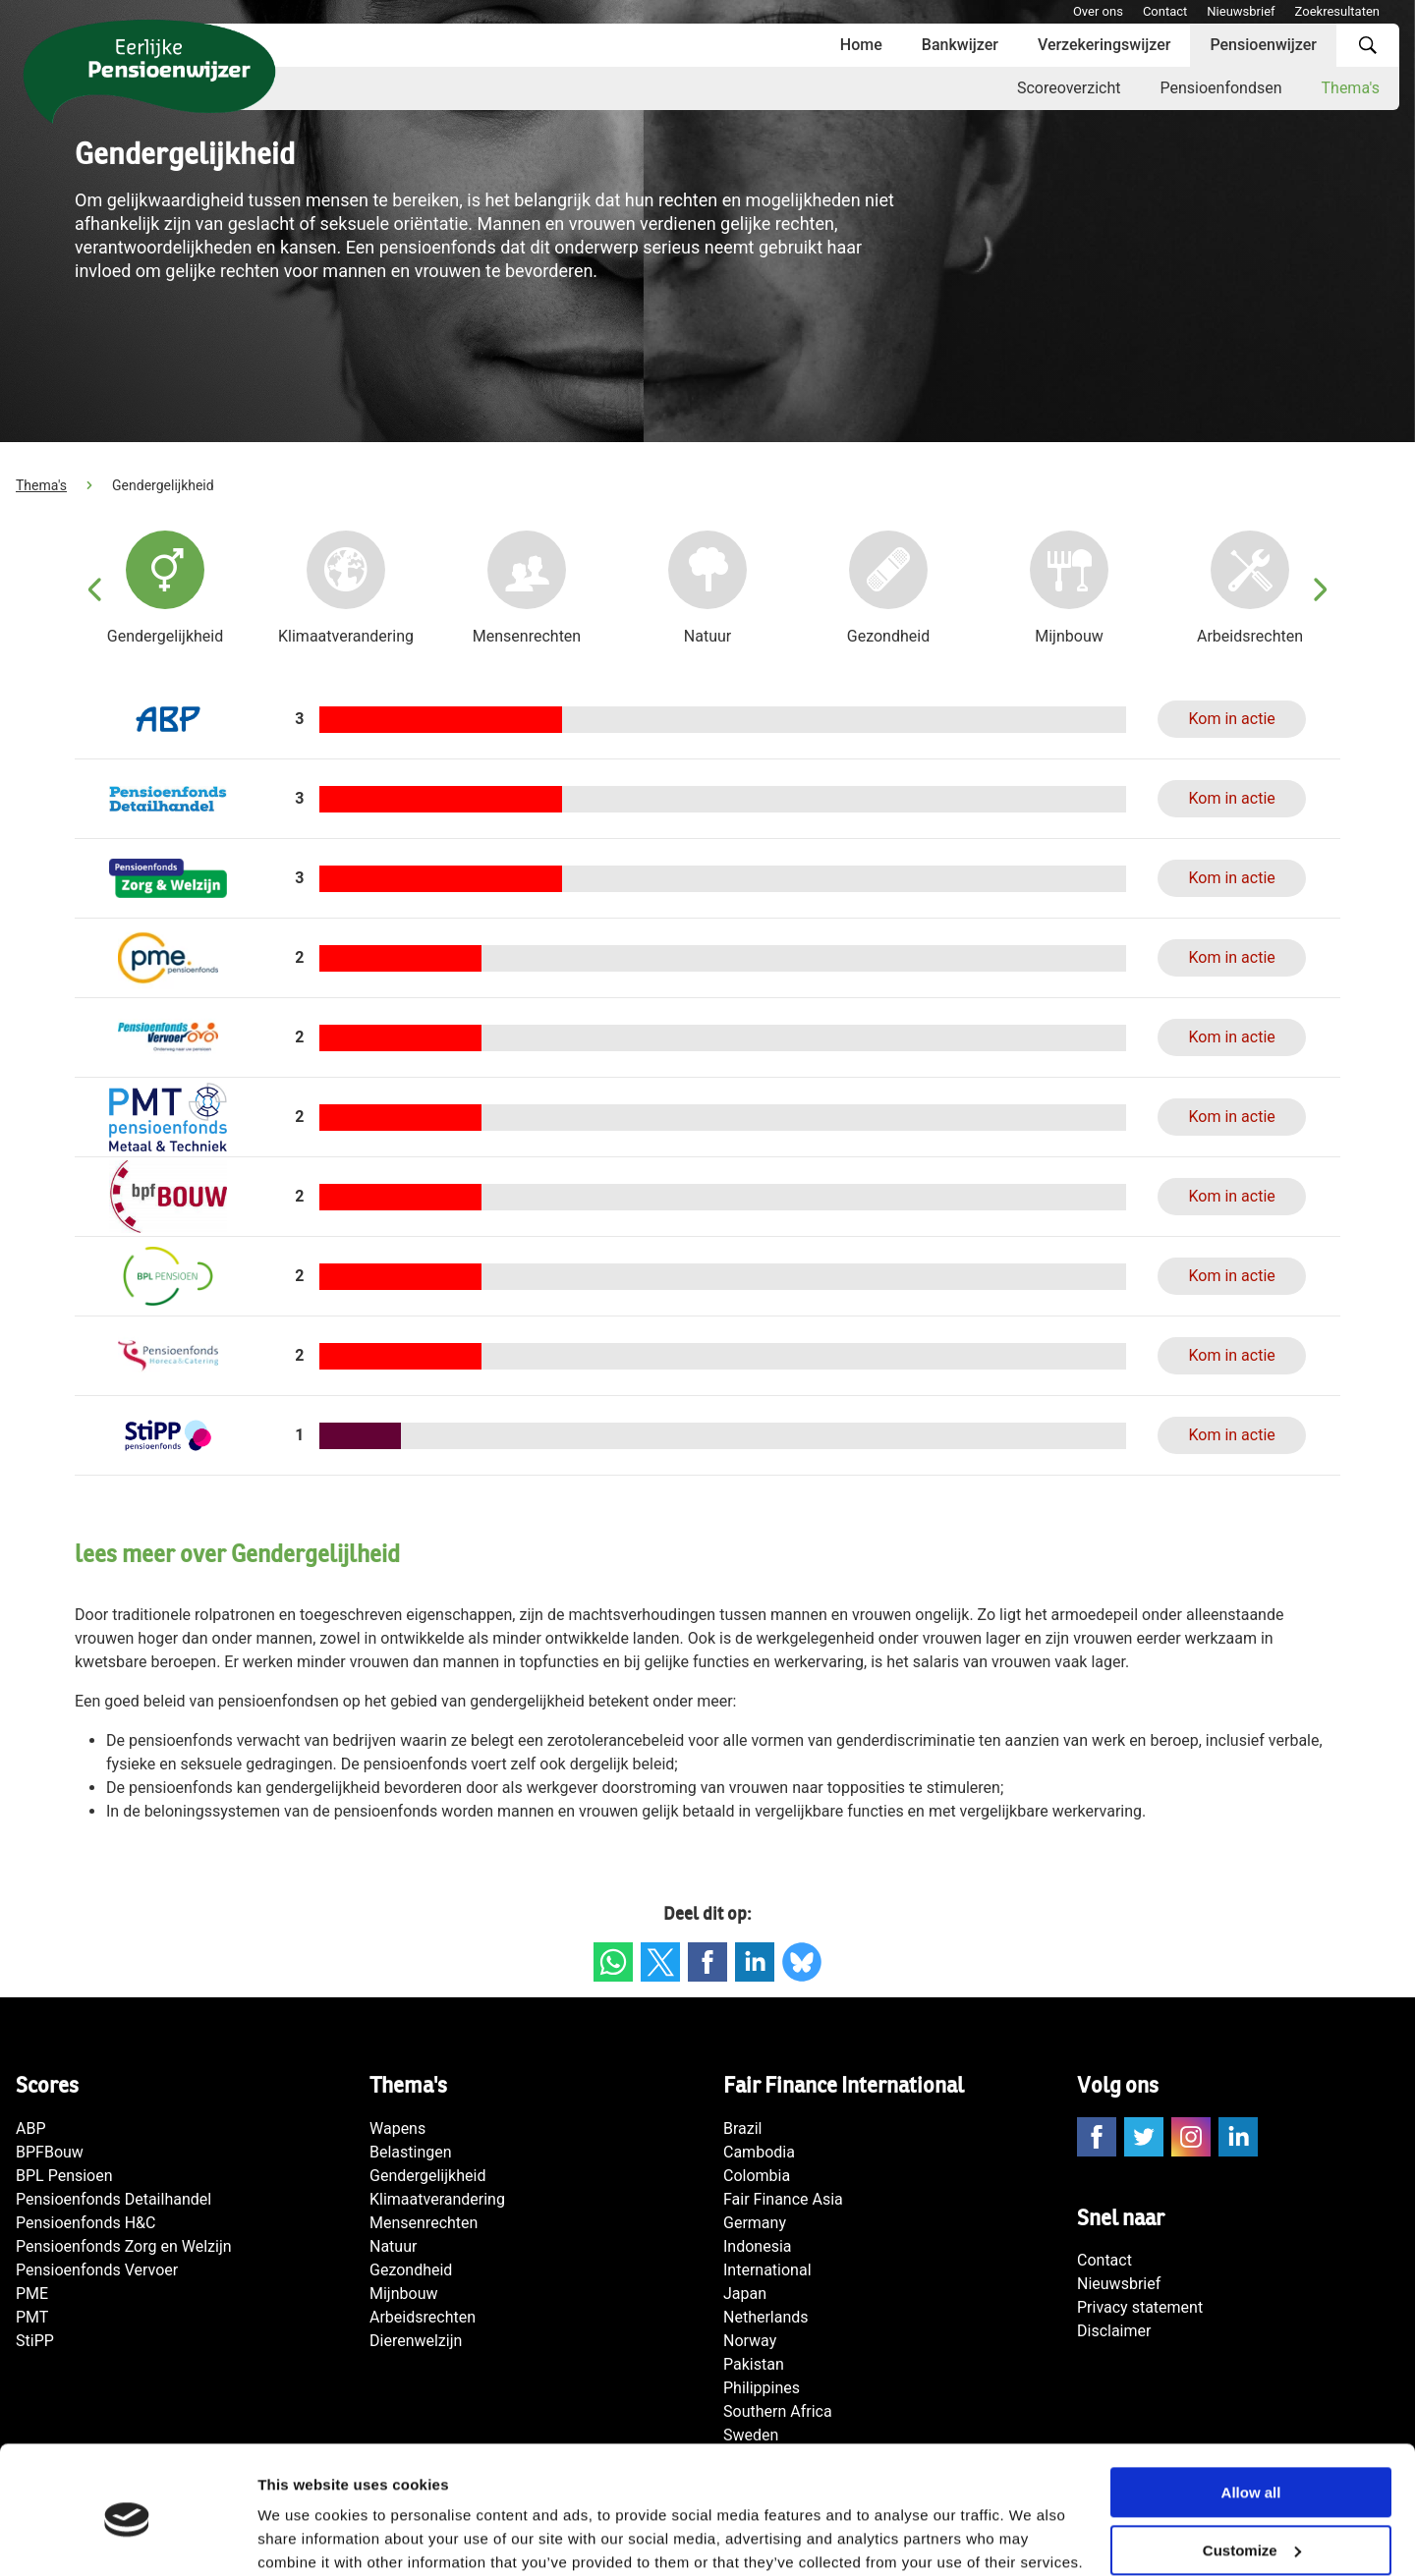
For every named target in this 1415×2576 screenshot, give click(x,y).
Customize (1252, 2471)
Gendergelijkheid (427, 2175)
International (767, 2270)
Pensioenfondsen (1220, 88)
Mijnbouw (403, 2293)
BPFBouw (50, 2152)
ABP (31, 2128)
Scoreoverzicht (1069, 88)
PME (32, 2293)
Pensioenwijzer (1263, 44)
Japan (744, 2293)
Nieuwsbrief (1240, 11)
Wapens (397, 2128)
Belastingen (410, 2152)
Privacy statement (1140, 2307)
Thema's (1351, 88)
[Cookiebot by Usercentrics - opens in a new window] (127, 2537)
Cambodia (759, 2152)
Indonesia (757, 2246)
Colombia (756, 2175)
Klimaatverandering (437, 2199)
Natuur (393, 2246)
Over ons (1098, 11)
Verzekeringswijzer (1104, 44)
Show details (303, 2537)
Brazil (743, 2128)
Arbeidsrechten (422, 2317)
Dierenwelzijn (415, 2340)
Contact (1165, 11)
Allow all (1251, 2413)
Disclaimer (1114, 2331)
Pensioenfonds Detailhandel (113, 2199)
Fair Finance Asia (783, 2199)
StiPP (35, 2340)
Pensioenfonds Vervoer (97, 2270)
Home (861, 44)
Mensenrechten (423, 2222)
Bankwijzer (960, 44)
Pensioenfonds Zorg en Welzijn (124, 2246)
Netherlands (766, 2317)
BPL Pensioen (64, 2175)
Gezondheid (410, 2270)
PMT (32, 2317)
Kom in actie (1231, 718)
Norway (749, 2340)
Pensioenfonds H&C (85, 2222)
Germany (754, 2222)
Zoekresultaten (1337, 11)
